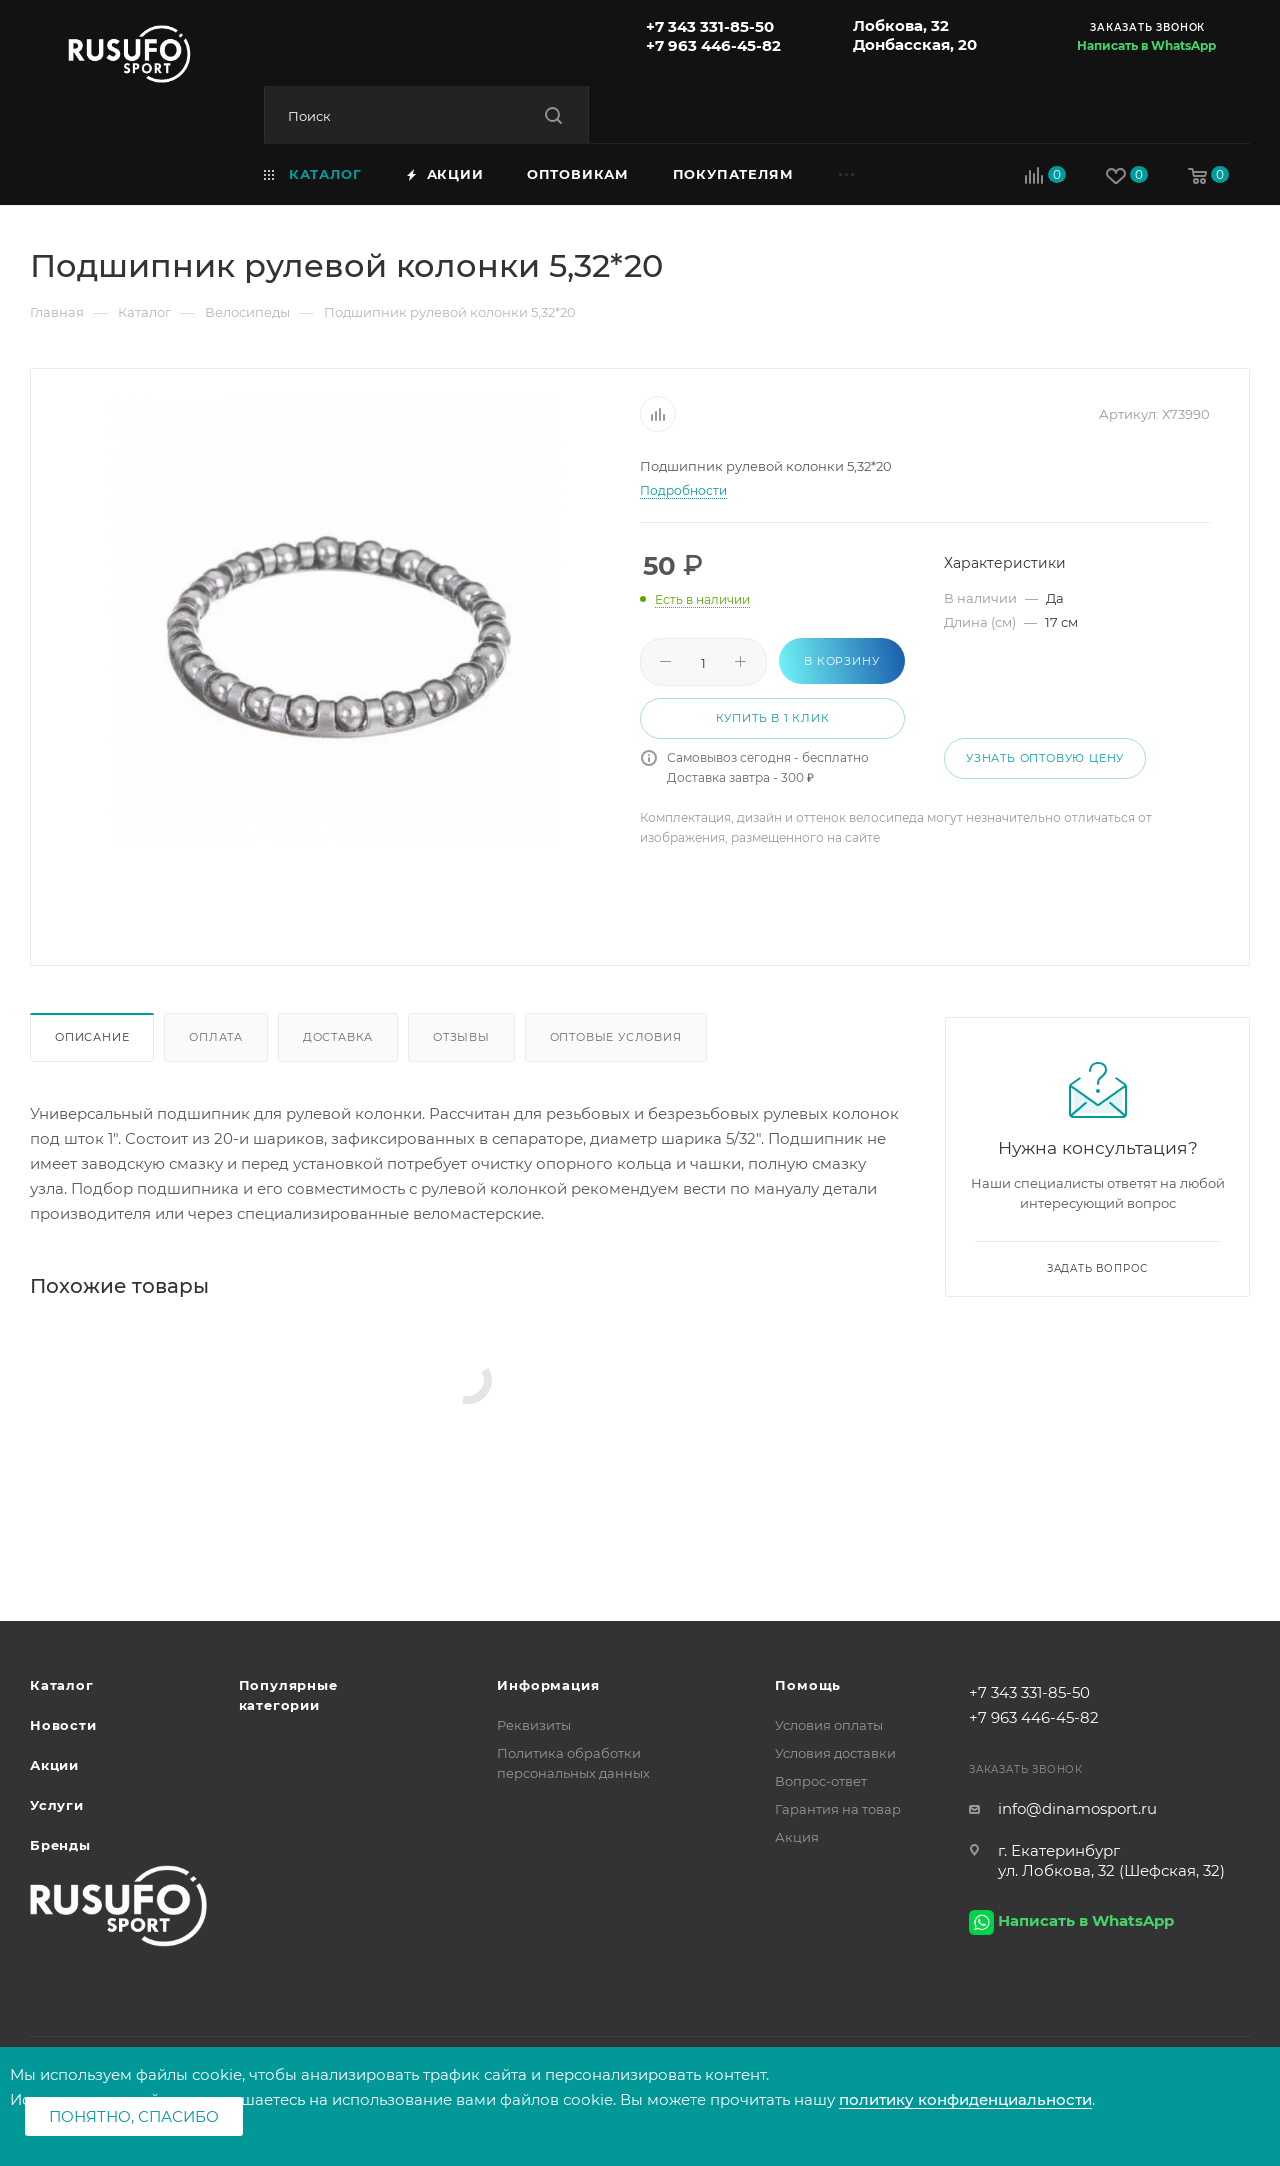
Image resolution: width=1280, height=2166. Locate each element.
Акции (54, 1765)
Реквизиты (534, 1725)
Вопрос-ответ (821, 1781)
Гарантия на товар (838, 1809)
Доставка (338, 1037)
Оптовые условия (616, 1037)
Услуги (57, 1805)
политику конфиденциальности (965, 2099)
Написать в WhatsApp (1146, 45)
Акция (797, 1837)
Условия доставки (835, 1753)
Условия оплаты (829, 1725)
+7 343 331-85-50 (710, 26)
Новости (63, 1725)
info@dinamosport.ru (1077, 1808)
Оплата (216, 1037)
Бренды (60, 1845)
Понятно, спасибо (134, 2116)
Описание (92, 1037)
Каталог (62, 1685)
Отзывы (461, 1037)
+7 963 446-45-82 (713, 45)
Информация (548, 1685)
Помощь (808, 1685)
